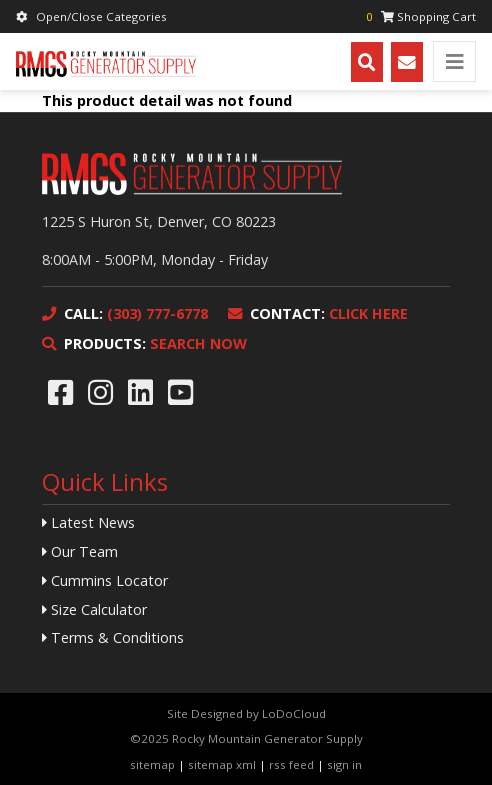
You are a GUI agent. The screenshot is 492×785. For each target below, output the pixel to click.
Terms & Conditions (113, 637)
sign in (344, 764)
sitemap (152, 764)
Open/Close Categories (91, 16)
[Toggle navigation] (454, 61)
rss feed (291, 764)
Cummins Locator (105, 580)
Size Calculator (94, 609)
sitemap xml (222, 764)
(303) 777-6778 (125, 313)
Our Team (80, 551)
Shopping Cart (421, 16)
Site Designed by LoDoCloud (246, 713)
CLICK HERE (318, 313)
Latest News (88, 522)
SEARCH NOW (144, 343)
